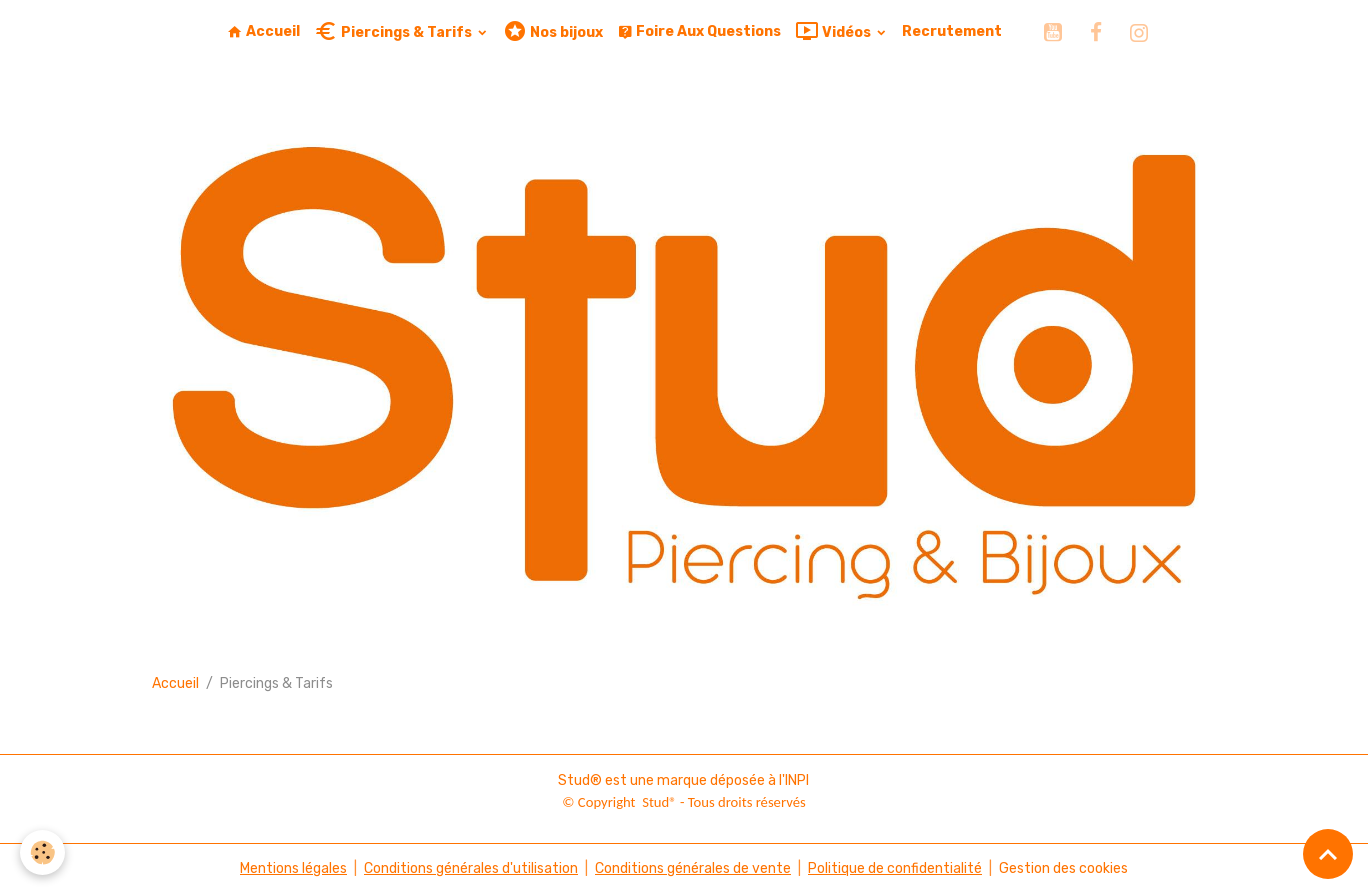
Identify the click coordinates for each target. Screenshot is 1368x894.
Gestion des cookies (1063, 868)
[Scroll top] (1328, 854)
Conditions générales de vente (693, 868)
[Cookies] (42, 852)
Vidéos (834, 31)
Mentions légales (293, 868)
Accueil (263, 31)
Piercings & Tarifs (394, 31)
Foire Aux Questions (699, 31)
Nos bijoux (553, 31)
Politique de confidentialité (895, 868)
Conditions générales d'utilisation (471, 868)
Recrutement (952, 31)
